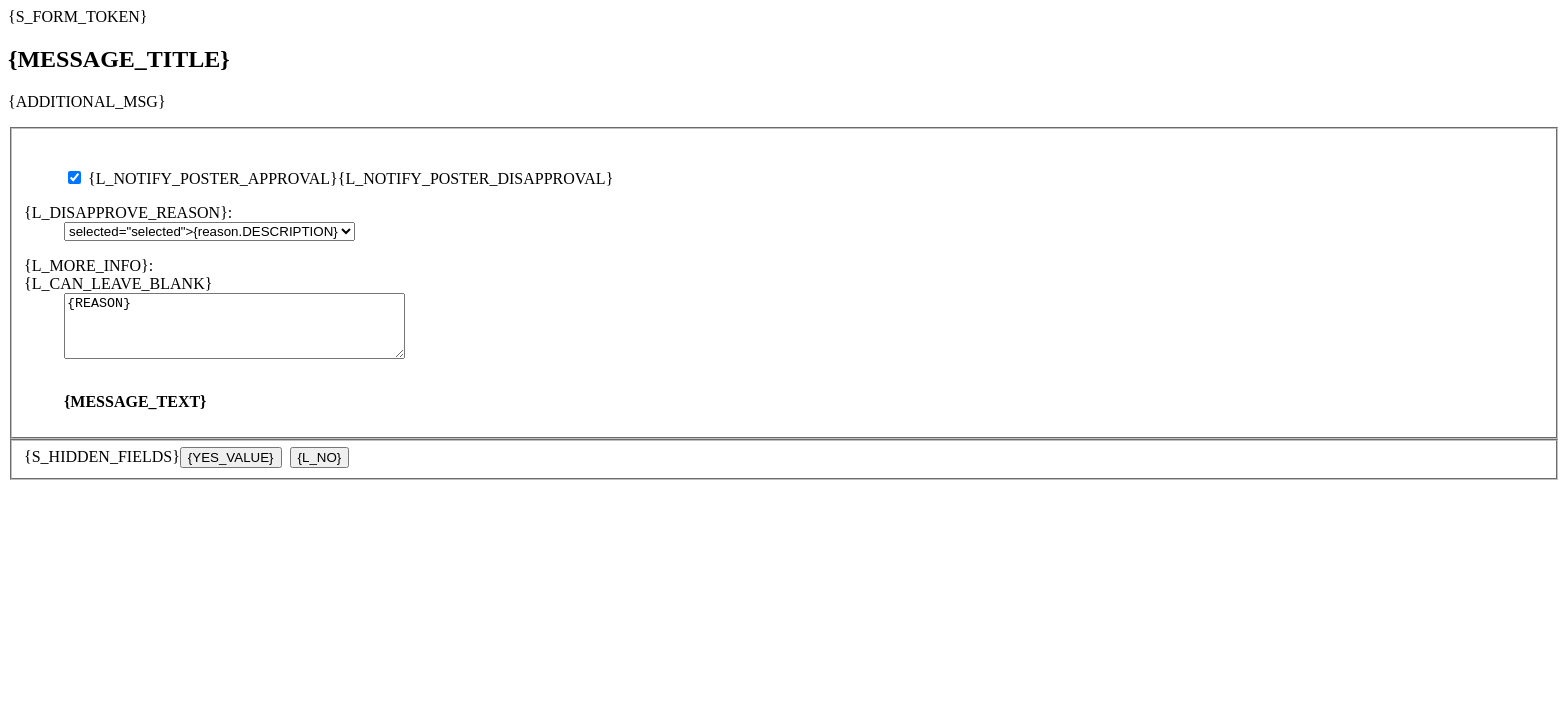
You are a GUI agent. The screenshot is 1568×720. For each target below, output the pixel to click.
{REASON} (254, 332)
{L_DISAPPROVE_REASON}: (128, 212)
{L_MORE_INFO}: (88, 265)
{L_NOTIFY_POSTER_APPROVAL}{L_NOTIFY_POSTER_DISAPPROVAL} (340, 178)
